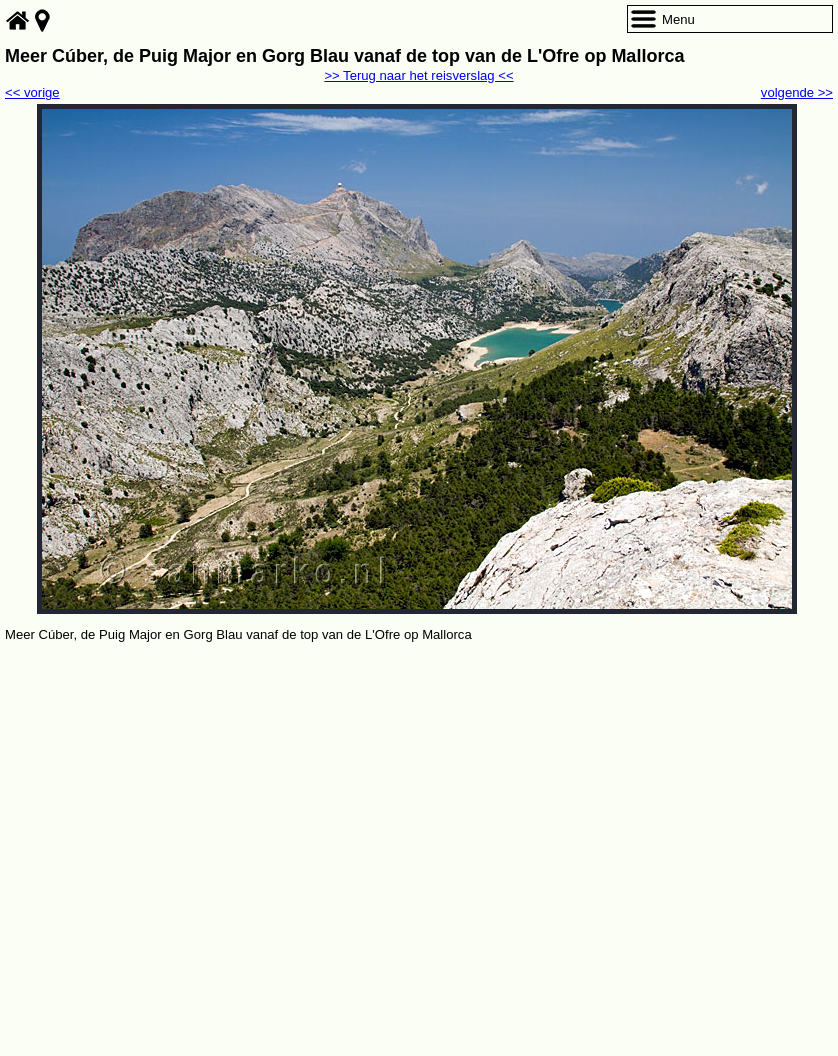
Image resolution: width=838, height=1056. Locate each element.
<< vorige (32, 92)
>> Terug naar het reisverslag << (418, 75)
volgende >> (797, 92)
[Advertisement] (419, 796)
